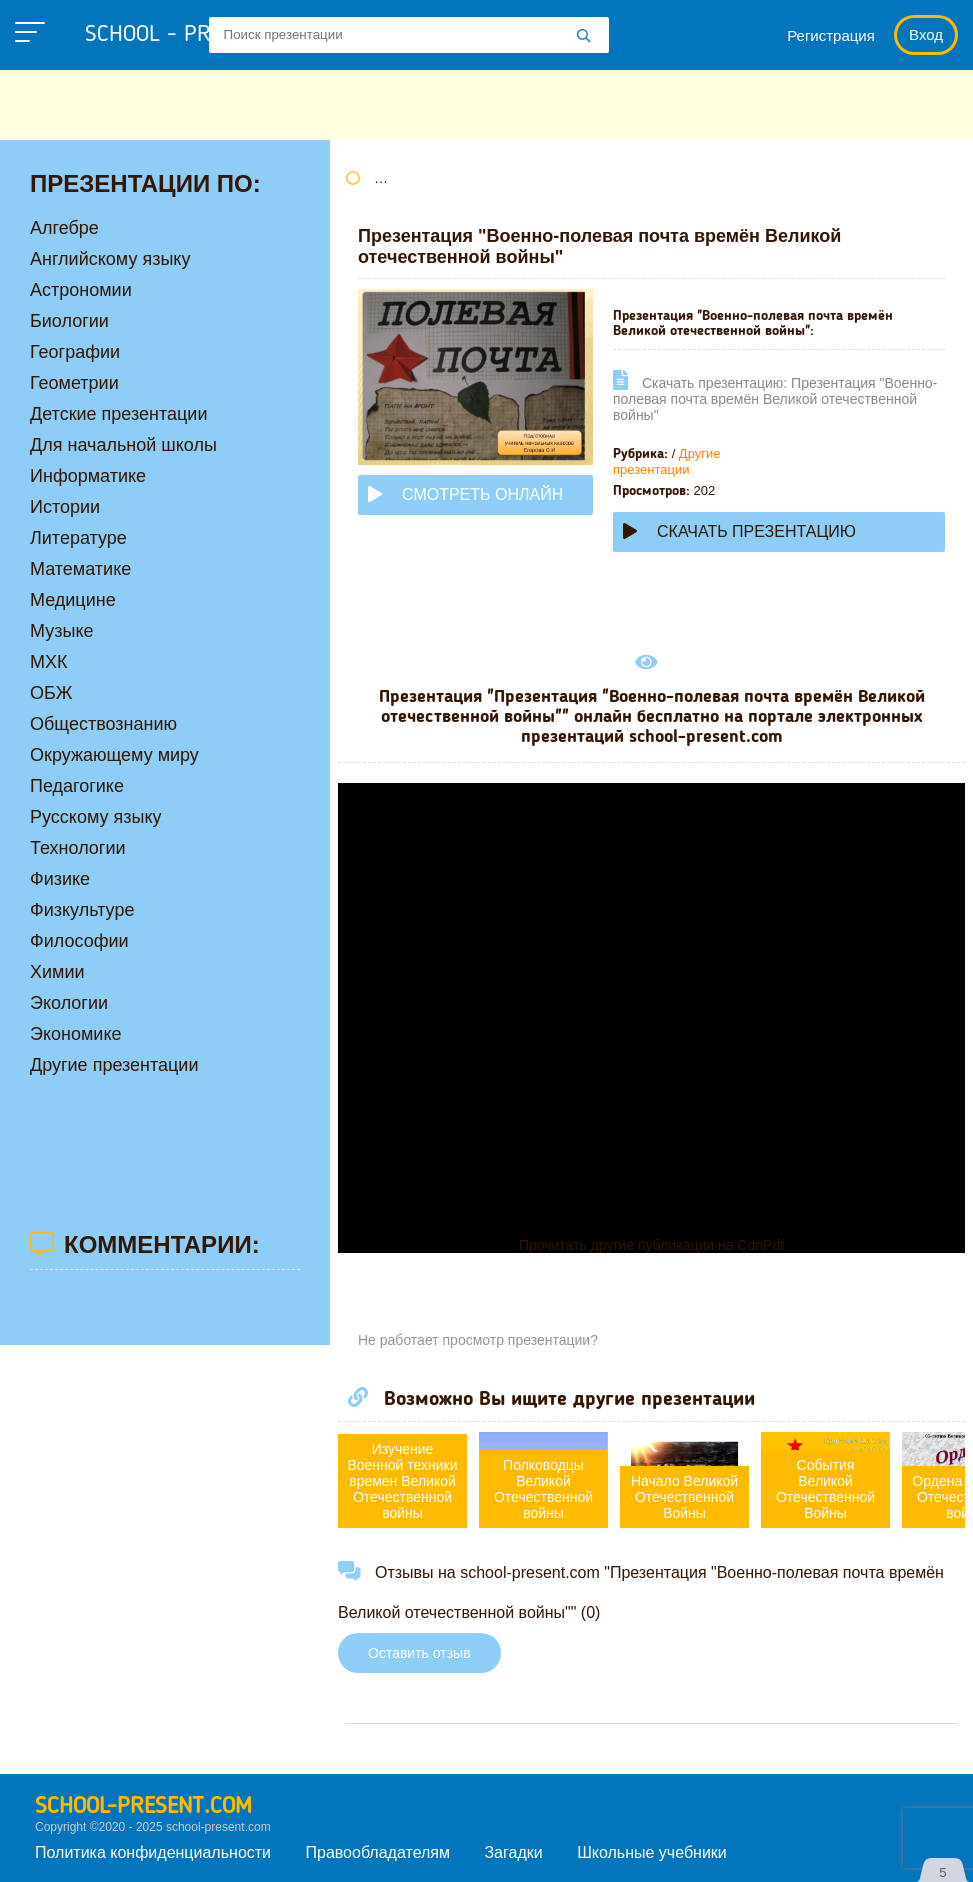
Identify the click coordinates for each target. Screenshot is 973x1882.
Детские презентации (118, 414)
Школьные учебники (652, 1852)
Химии (57, 972)
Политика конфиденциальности (153, 1852)
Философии (79, 941)
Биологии (69, 321)
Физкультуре (82, 910)
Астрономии (81, 290)
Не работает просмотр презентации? (478, 1340)
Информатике (88, 476)
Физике (60, 879)
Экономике (76, 1034)
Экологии (69, 1003)
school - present (195, 35)
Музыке (61, 631)
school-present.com (143, 1807)
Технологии (78, 848)
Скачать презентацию (739, 531)
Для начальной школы (123, 445)
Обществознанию (103, 724)
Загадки (513, 1852)
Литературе (78, 538)
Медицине (73, 600)
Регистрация (831, 35)
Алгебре (64, 228)
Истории (65, 507)
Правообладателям (378, 1852)
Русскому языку (95, 817)
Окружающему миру (114, 755)
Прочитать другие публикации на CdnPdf (651, 1245)
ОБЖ (51, 693)
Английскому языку (110, 259)
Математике (80, 569)
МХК (49, 662)
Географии (75, 352)
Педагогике (77, 786)
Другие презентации (666, 461)
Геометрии (74, 383)
